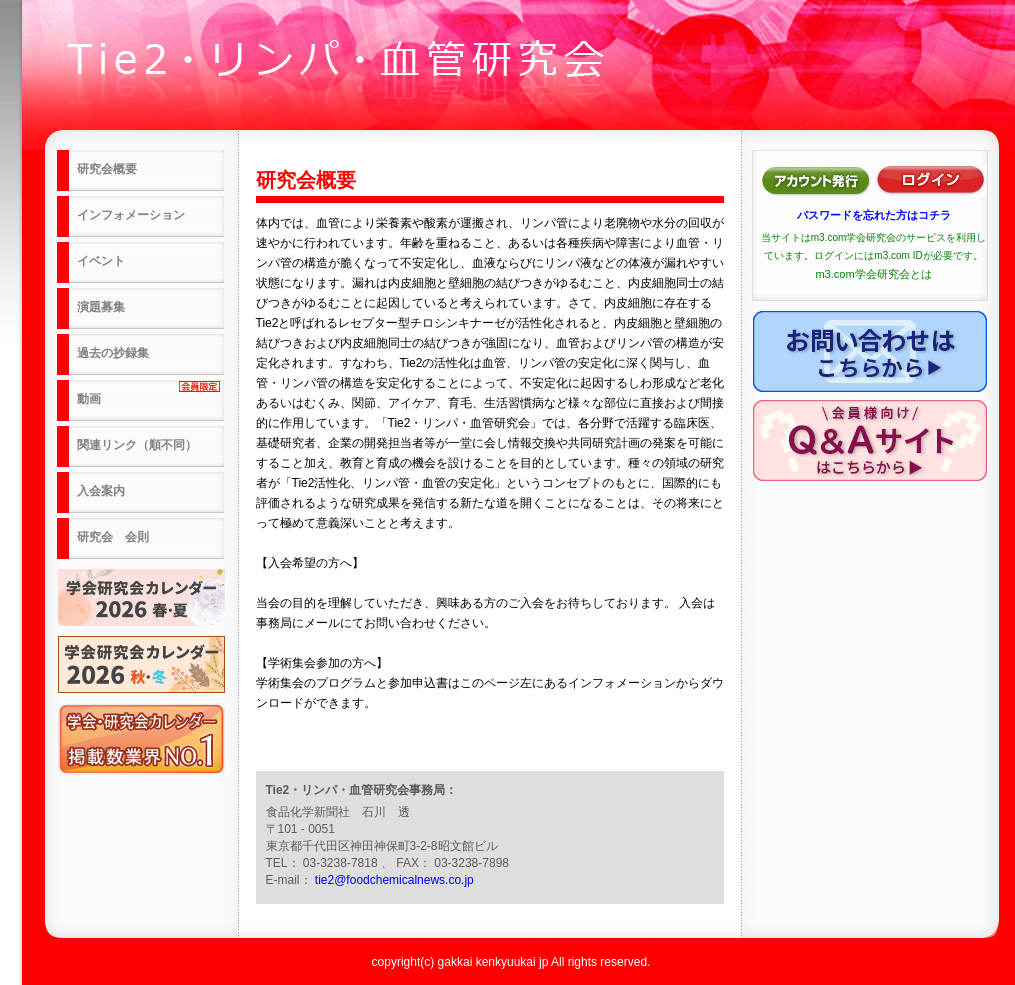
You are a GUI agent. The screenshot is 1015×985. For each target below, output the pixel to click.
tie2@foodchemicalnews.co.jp (394, 880)
